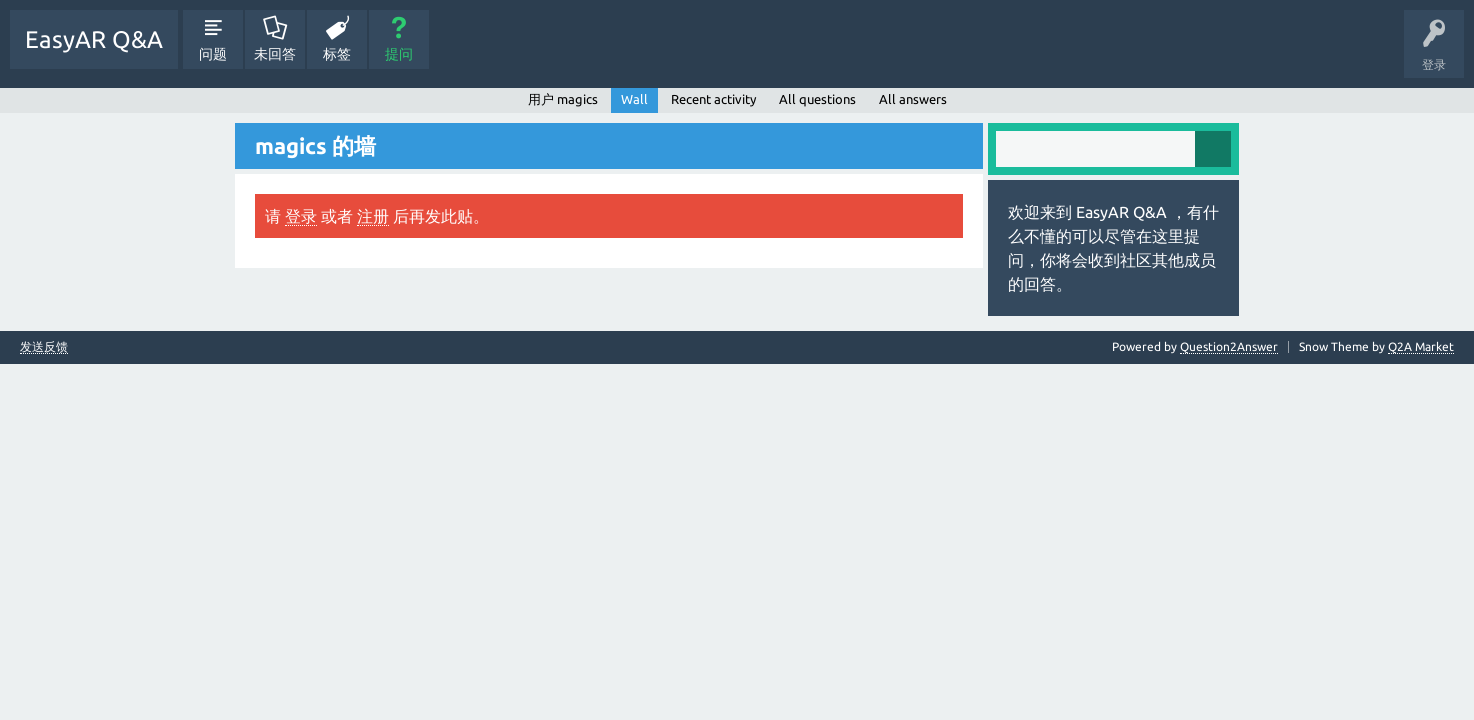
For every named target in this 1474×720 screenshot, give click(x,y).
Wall (634, 99)
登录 (301, 216)
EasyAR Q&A (94, 39)
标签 (337, 54)
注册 (373, 216)
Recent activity (713, 99)
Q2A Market (1421, 346)
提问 (399, 54)
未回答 (275, 54)
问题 (213, 54)
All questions (817, 99)
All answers (913, 99)
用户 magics (563, 99)
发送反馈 (44, 347)
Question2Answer (1229, 346)
